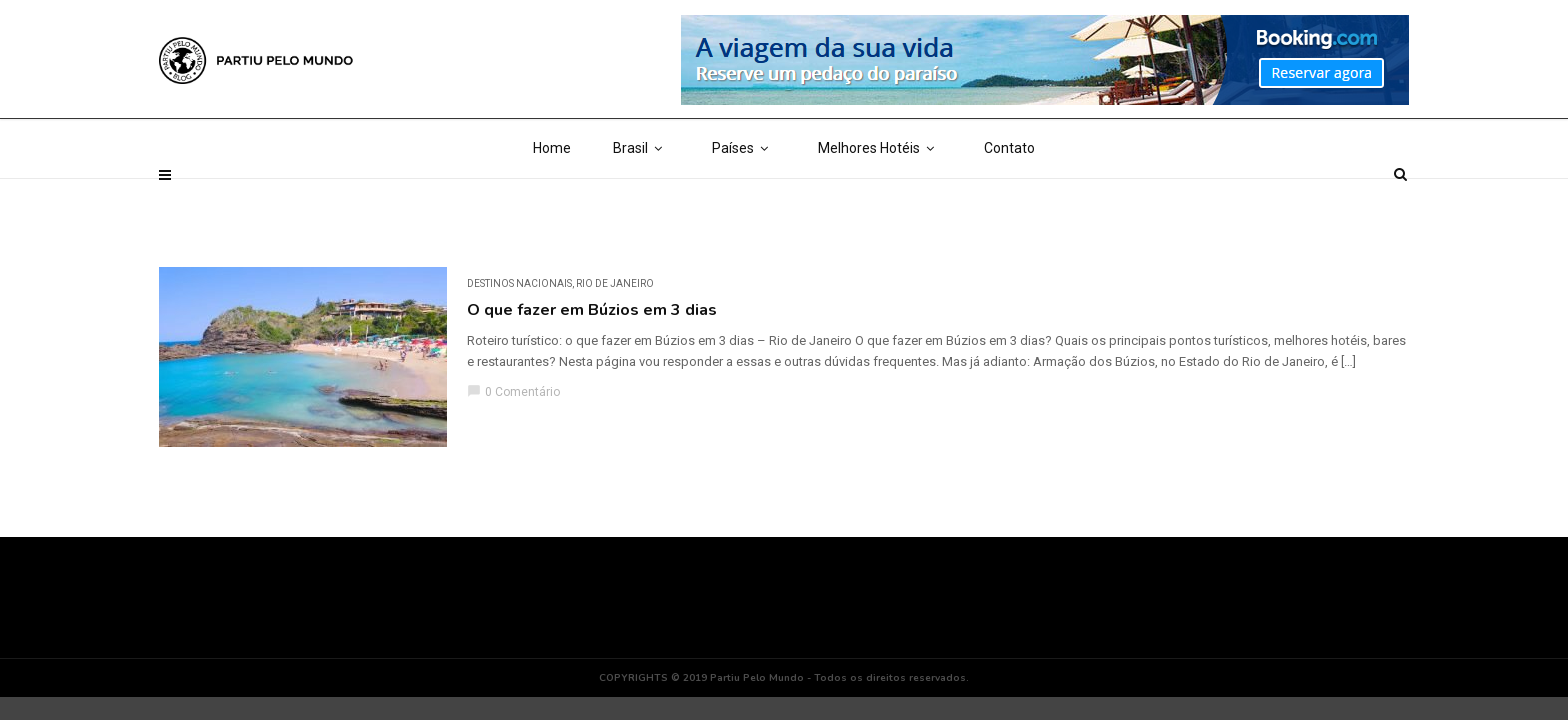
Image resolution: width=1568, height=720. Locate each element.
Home (552, 200)
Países (744, 200)
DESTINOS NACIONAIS (519, 283)
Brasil (641, 200)
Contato (1009, 200)
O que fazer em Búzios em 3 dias (592, 310)
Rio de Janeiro (615, 283)
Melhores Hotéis (880, 200)
